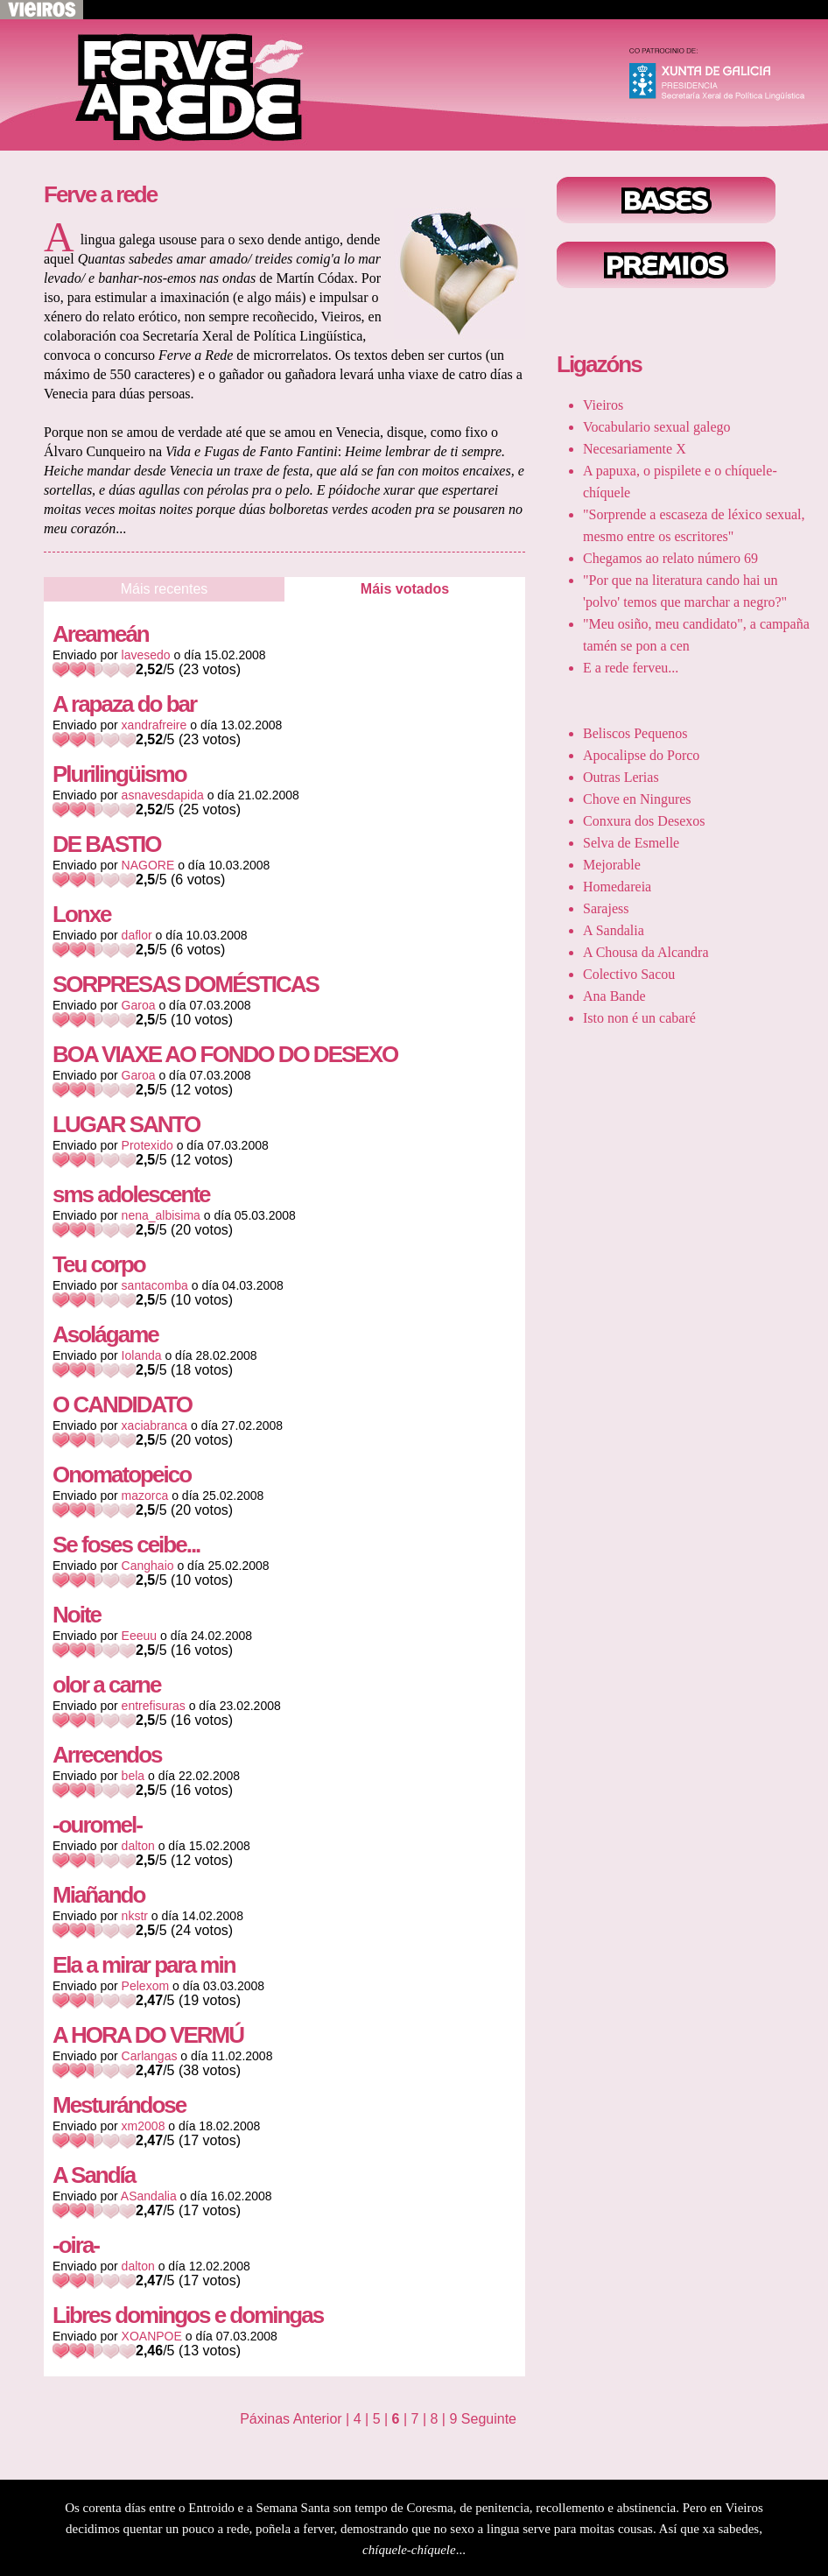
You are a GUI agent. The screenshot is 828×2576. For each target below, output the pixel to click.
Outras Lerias (621, 777)
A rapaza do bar (124, 704)
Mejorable (612, 864)
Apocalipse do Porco (641, 755)
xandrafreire (154, 725)
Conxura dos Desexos (644, 820)
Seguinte (488, 2418)
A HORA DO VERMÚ (148, 2035)
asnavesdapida (163, 795)
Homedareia (617, 886)
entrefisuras (154, 1706)
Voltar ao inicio (175, 85)
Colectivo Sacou (629, 974)
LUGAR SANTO (126, 1124)
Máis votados (405, 588)
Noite (77, 1614)
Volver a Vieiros (41, 9)
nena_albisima (161, 1215)
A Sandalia (613, 930)
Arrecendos (107, 1755)
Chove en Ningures (637, 799)
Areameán (101, 634)
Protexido (147, 1145)
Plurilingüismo (119, 774)
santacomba (155, 1285)
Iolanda (142, 1355)
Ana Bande (614, 996)
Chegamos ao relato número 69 (670, 558)
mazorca (145, 1496)
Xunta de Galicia (724, 78)
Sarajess (605, 908)
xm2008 (143, 2126)
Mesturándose (119, 2105)
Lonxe (82, 914)
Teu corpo (99, 1264)
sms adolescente (131, 1194)
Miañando (98, 1895)
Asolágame (105, 1334)
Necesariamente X (634, 448)
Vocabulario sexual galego (657, 426)
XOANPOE (152, 2336)
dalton (138, 1846)
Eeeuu (139, 1636)
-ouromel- (97, 1825)
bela (133, 1776)
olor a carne (106, 1685)
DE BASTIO (107, 844)
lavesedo (146, 655)
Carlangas (150, 2056)
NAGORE (148, 865)
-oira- (76, 2245)
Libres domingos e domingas (188, 2315)
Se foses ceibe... (126, 1544)
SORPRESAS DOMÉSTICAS (186, 984)
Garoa (139, 1005)
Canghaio (148, 1566)
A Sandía (94, 2175)
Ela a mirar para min (144, 1965)
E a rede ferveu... (630, 667)
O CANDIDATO (122, 1404)
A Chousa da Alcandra (646, 952)
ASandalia (149, 2196)
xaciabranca (155, 1425)
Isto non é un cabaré (639, 1017)
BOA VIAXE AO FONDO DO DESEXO (225, 1054)
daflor (137, 935)
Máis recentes (164, 588)
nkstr (135, 1916)
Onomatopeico (122, 1474)
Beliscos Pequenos (635, 733)
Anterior (317, 2418)
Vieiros (603, 405)
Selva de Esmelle (631, 842)
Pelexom (145, 1986)
